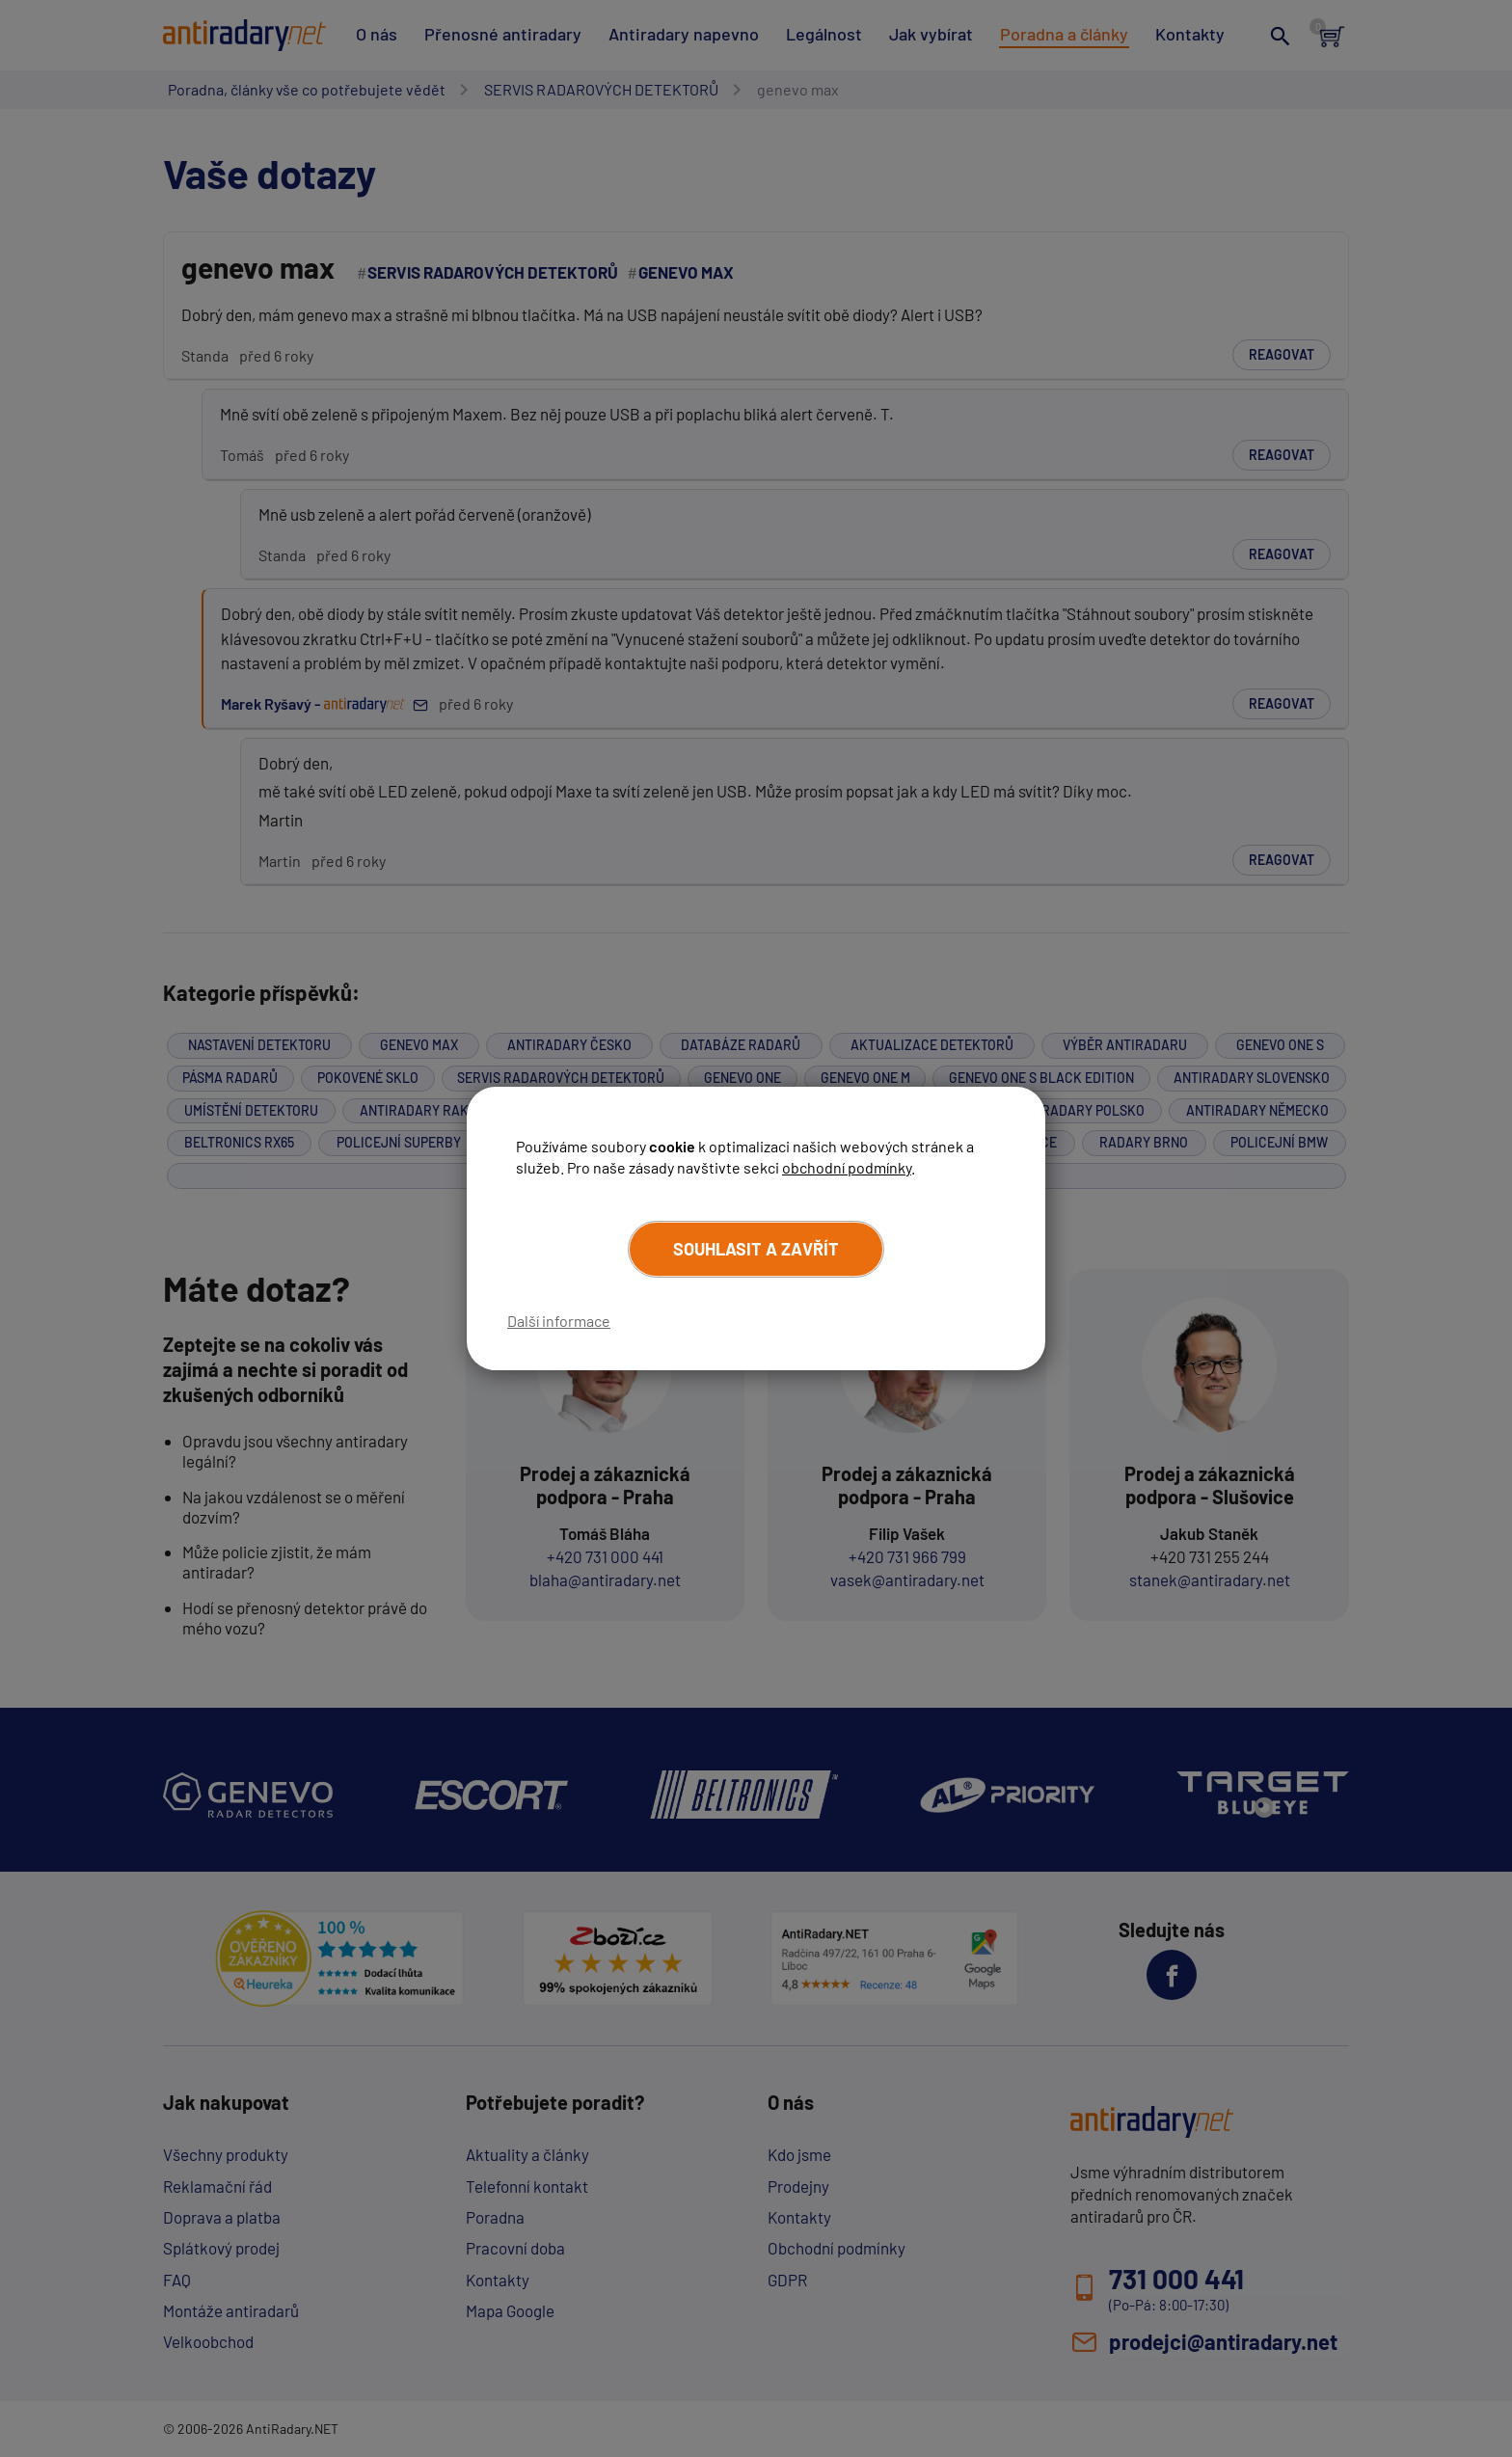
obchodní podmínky (846, 1167)
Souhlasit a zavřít (756, 1248)
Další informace (558, 1320)
